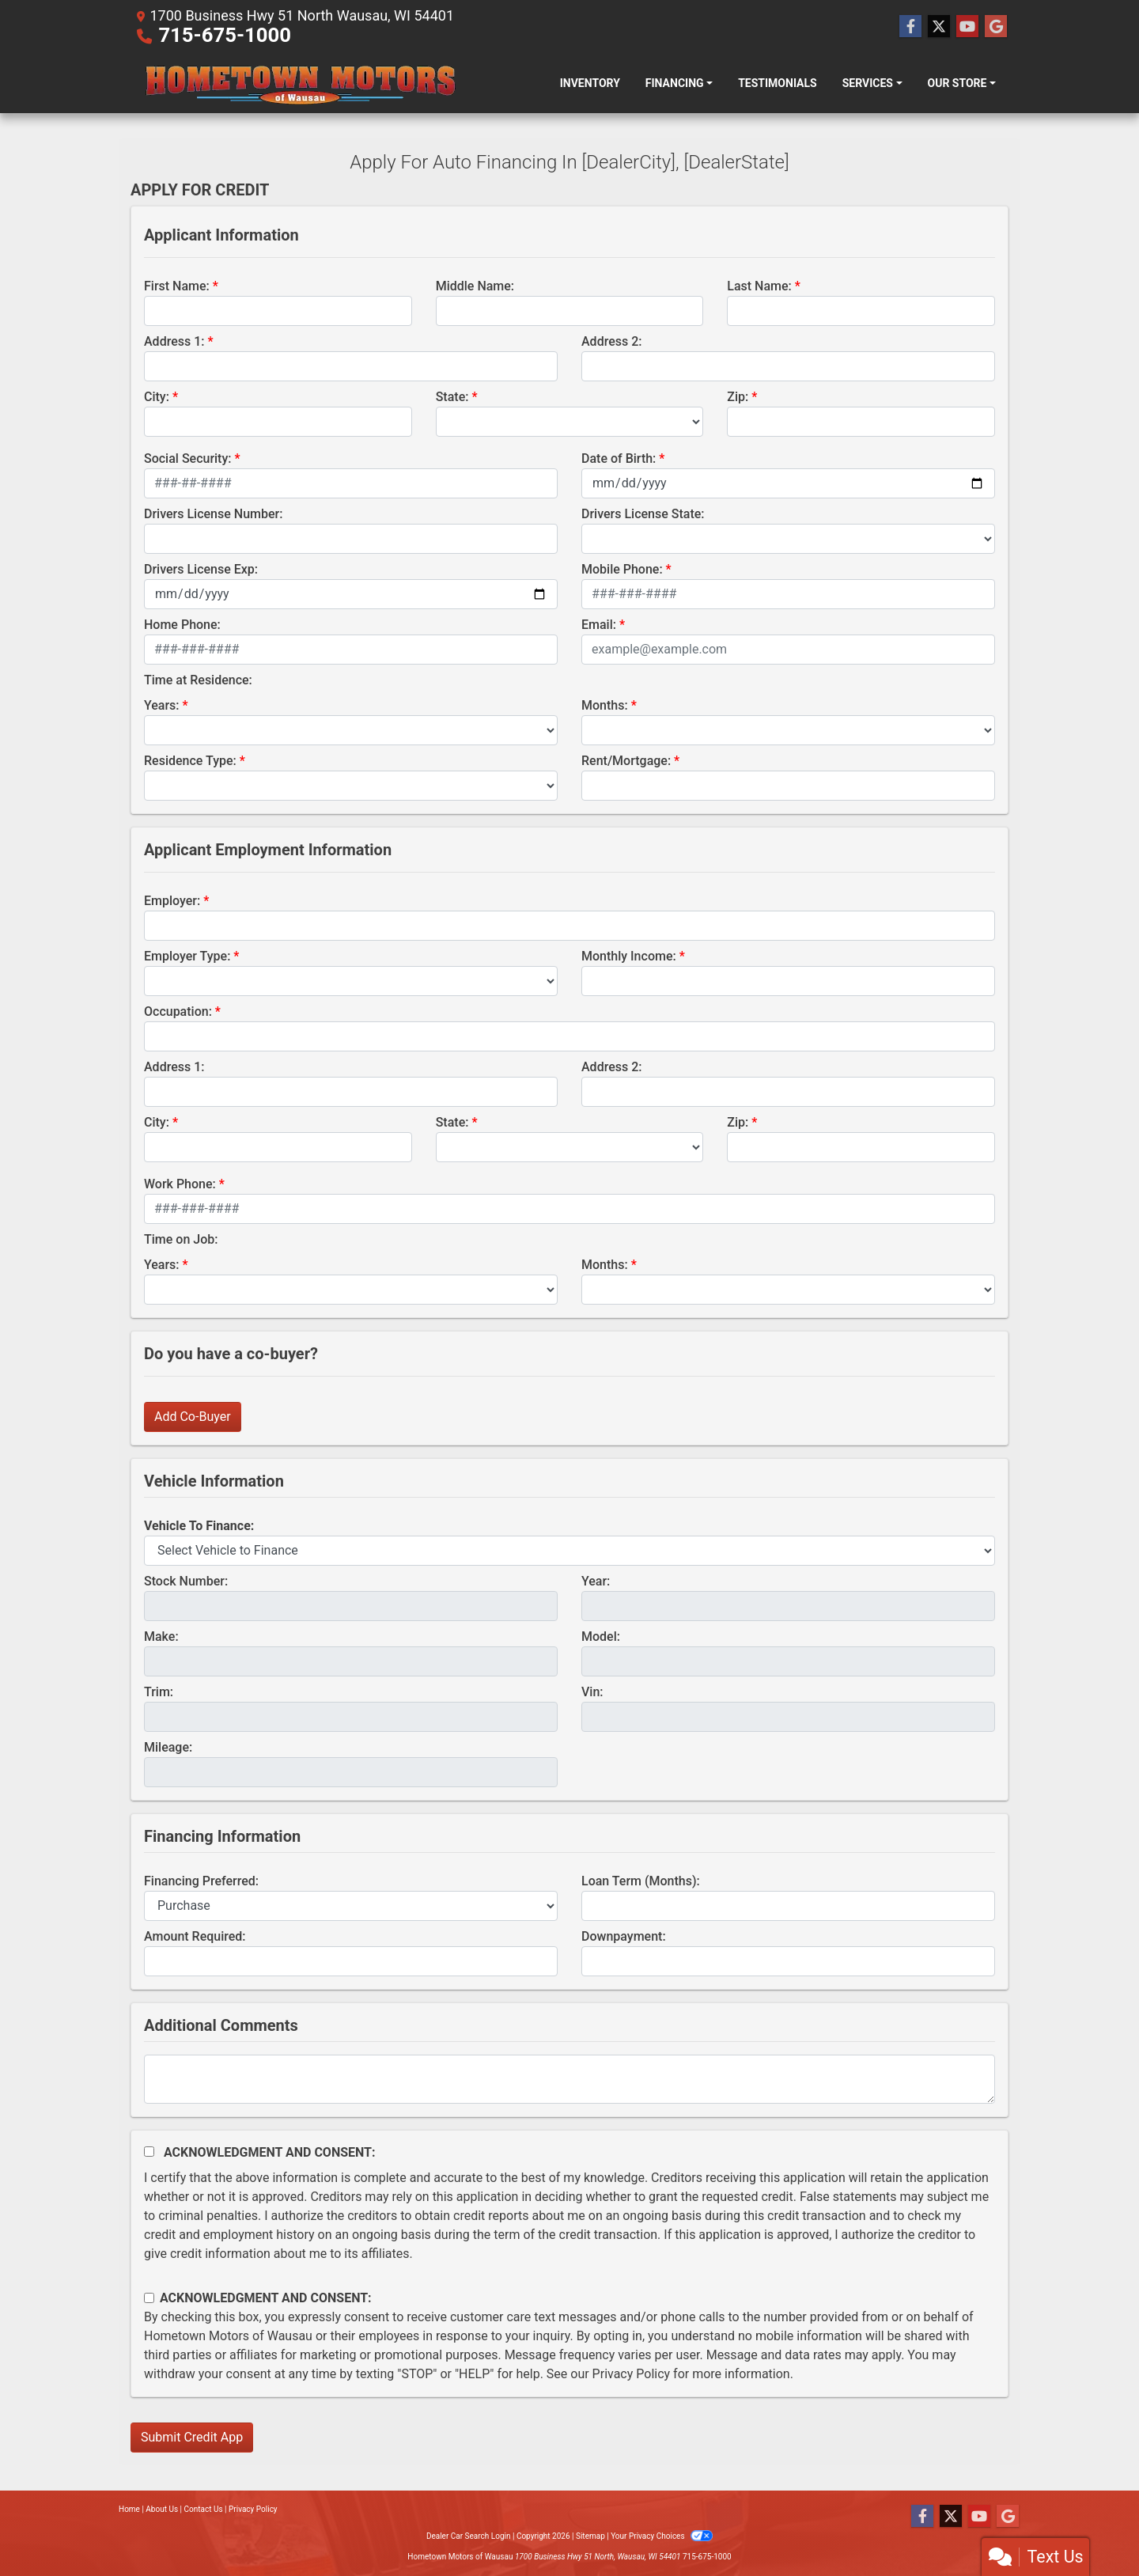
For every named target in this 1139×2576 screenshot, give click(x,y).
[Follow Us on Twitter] (939, 27)
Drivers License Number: (213, 513)
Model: (600, 1636)
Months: (604, 705)
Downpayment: (623, 1936)
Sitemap (590, 2536)
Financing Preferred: (201, 1880)
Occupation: (178, 1011)
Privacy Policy (631, 2373)
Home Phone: (182, 624)
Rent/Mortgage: (626, 760)
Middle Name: (475, 286)
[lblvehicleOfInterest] (569, 1551)
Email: (598, 624)
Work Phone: (180, 1183)
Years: (162, 705)
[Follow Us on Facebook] (910, 27)
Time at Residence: (198, 680)
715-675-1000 (224, 35)
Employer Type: (187, 956)
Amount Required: (195, 1936)
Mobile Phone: (622, 569)
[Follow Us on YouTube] (967, 27)
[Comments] (569, 2079)
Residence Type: (190, 760)
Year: (595, 1581)
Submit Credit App (192, 2437)
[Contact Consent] (149, 2298)
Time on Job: (181, 1239)
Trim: (158, 1691)
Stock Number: (186, 1581)
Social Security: (188, 458)
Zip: (737, 396)
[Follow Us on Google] (996, 27)
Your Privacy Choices (662, 2536)
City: (156, 396)
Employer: (172, 900)
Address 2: (611, 341)
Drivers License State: (643, 513)
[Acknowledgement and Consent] (149, 2151)
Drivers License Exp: (201, 569)
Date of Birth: (618, 458)
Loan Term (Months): (640, 1880)
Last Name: (759, 286)
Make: (161, 1636)
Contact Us (203, 2509)
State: (452, 396)
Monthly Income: (628, 956)
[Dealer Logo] (299, 83)
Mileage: (168, 1747)
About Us (162, 2509)
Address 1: (174, 341)
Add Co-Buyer (192, 1416)
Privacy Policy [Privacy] (253, 2509)
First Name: (177, 286)
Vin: (592, 1691)
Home (129, 2509)
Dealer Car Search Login (468, 2536)
